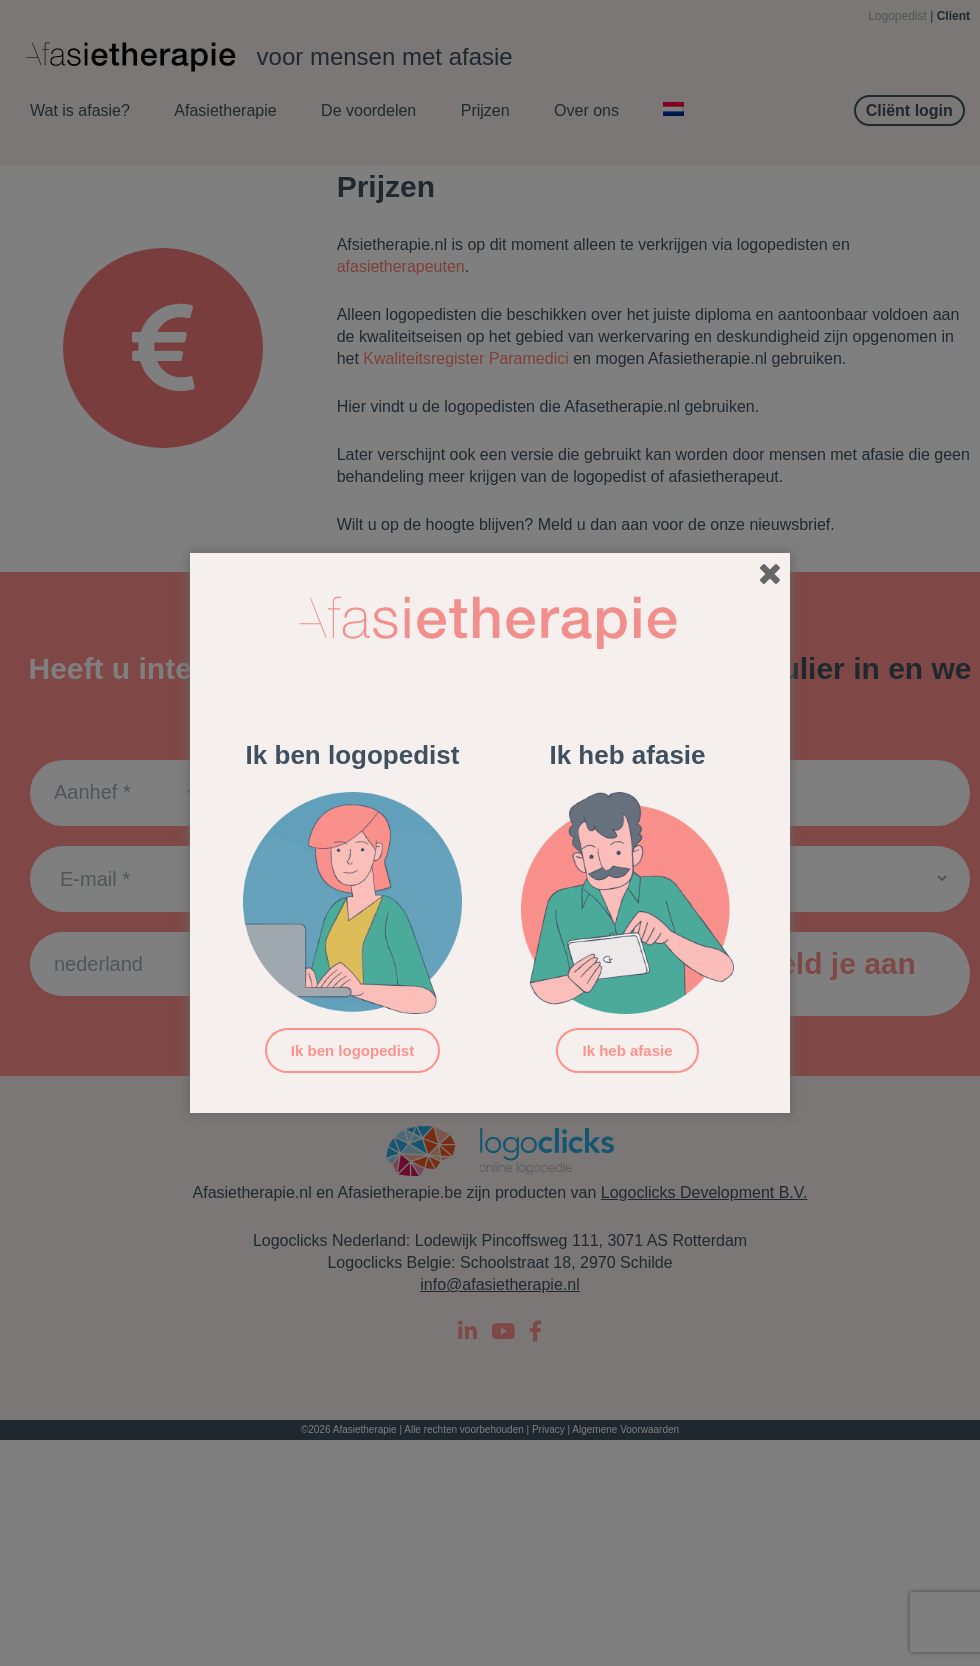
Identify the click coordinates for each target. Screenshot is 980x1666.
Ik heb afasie (627, 1050)
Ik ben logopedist (352, 1050)
